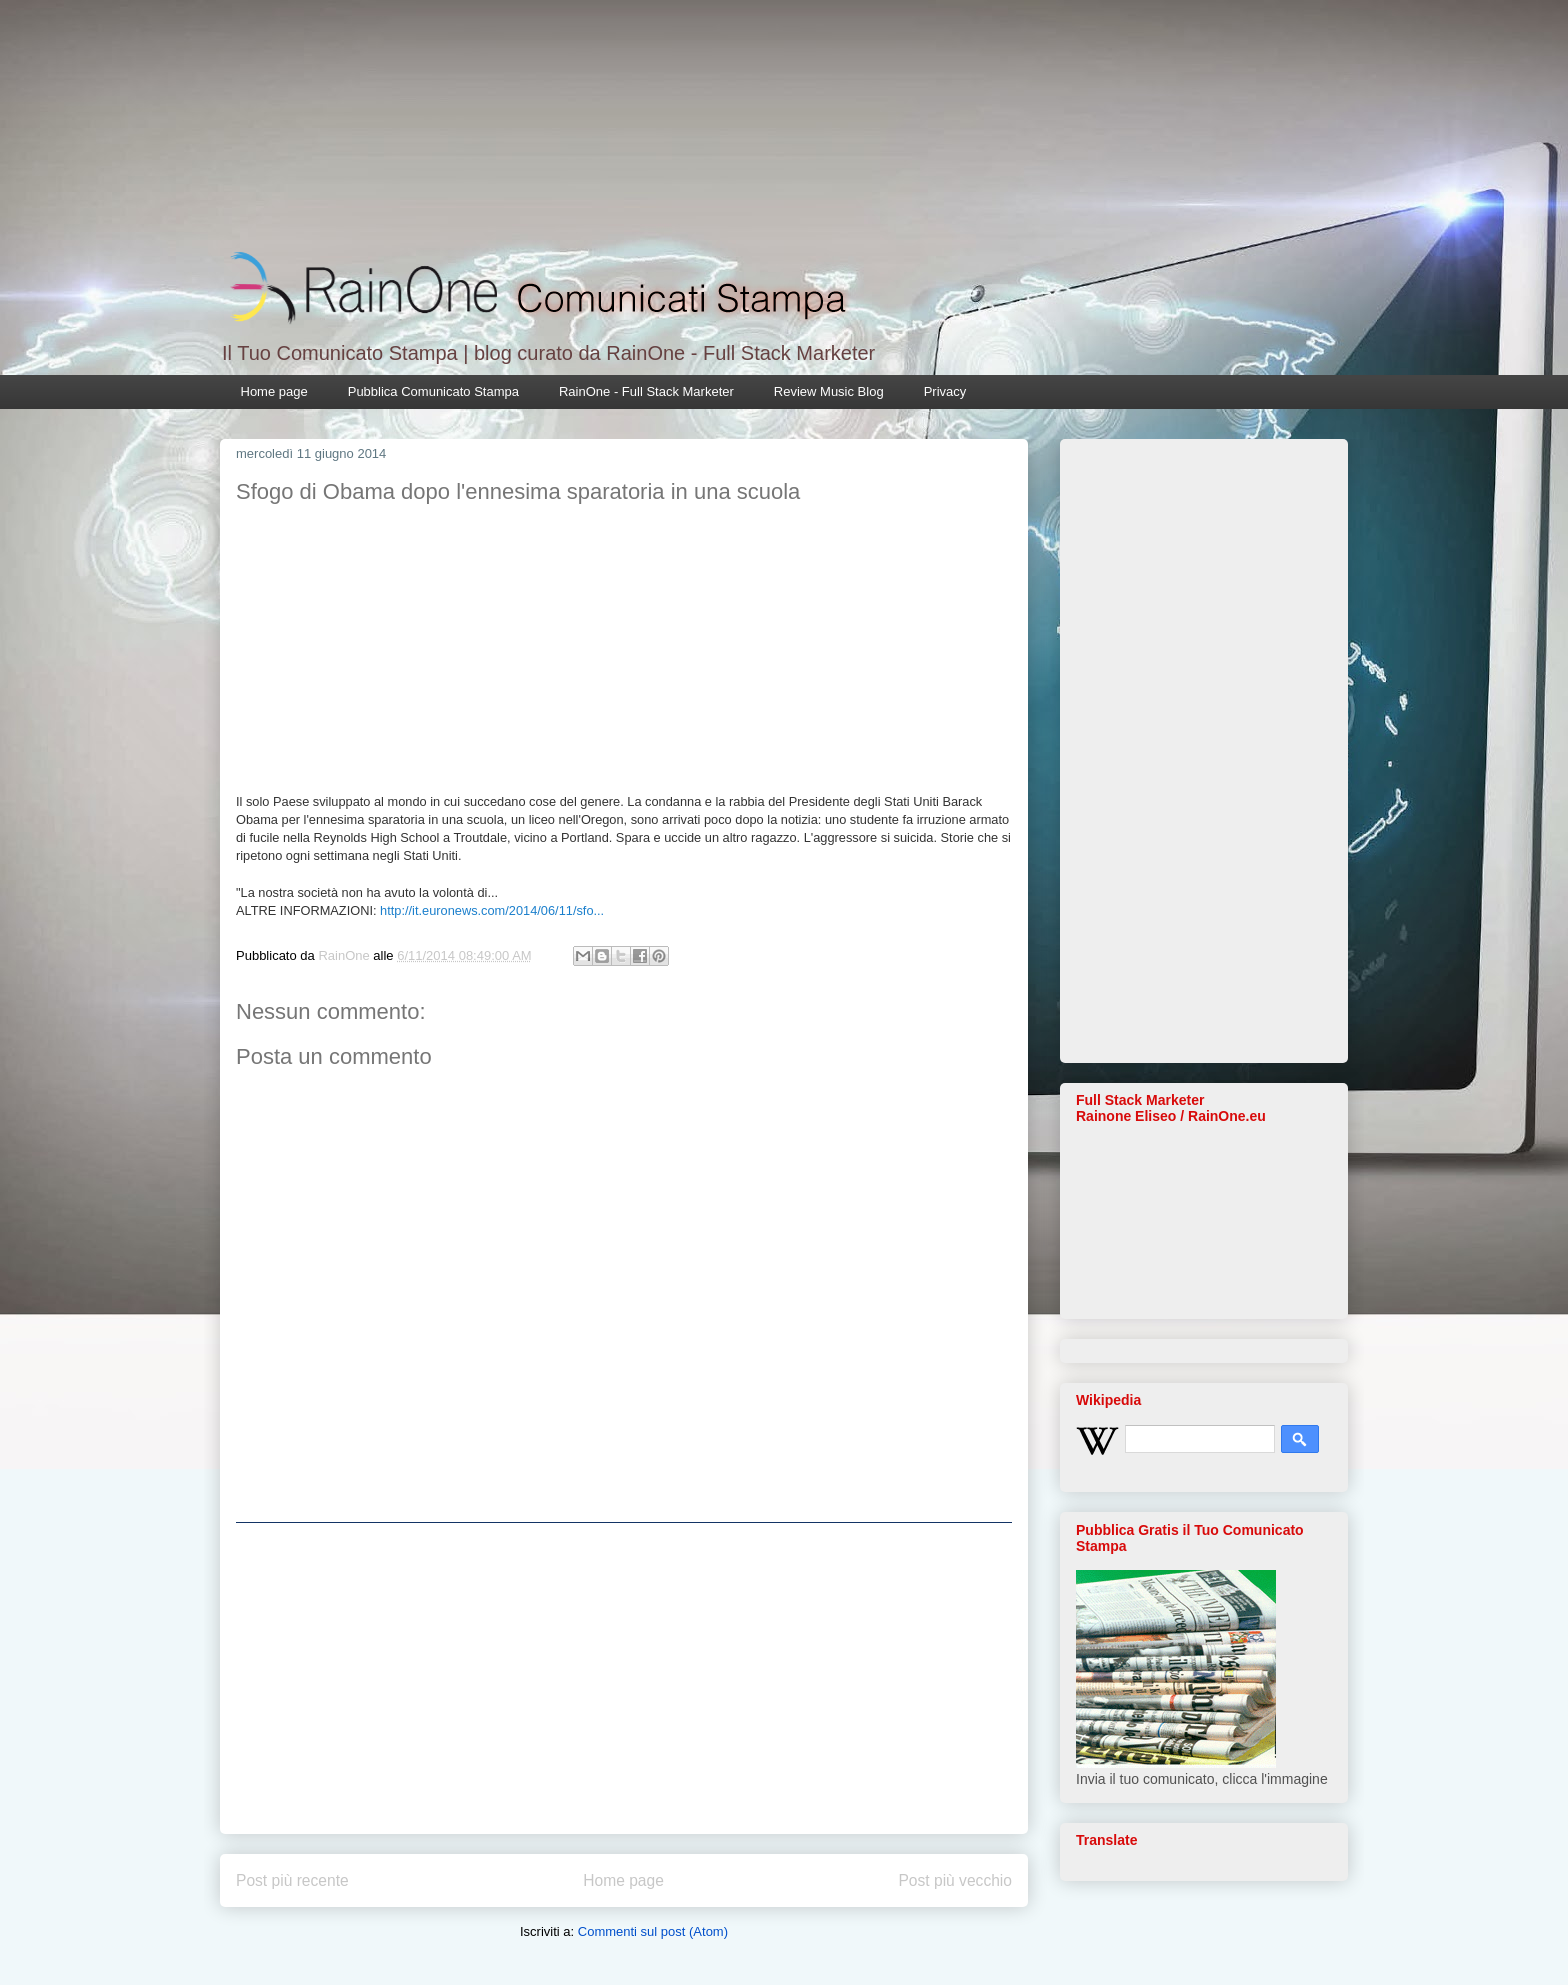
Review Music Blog (829, 391)
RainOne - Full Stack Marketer (646, 391)
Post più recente (292, 1880)
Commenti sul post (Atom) (653, 1931)
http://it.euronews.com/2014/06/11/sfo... (492, 910)
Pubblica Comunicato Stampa (433, 391)
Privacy (945, 391)
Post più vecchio (955, 1880)
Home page (274, 391)
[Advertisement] (624, 1678)
